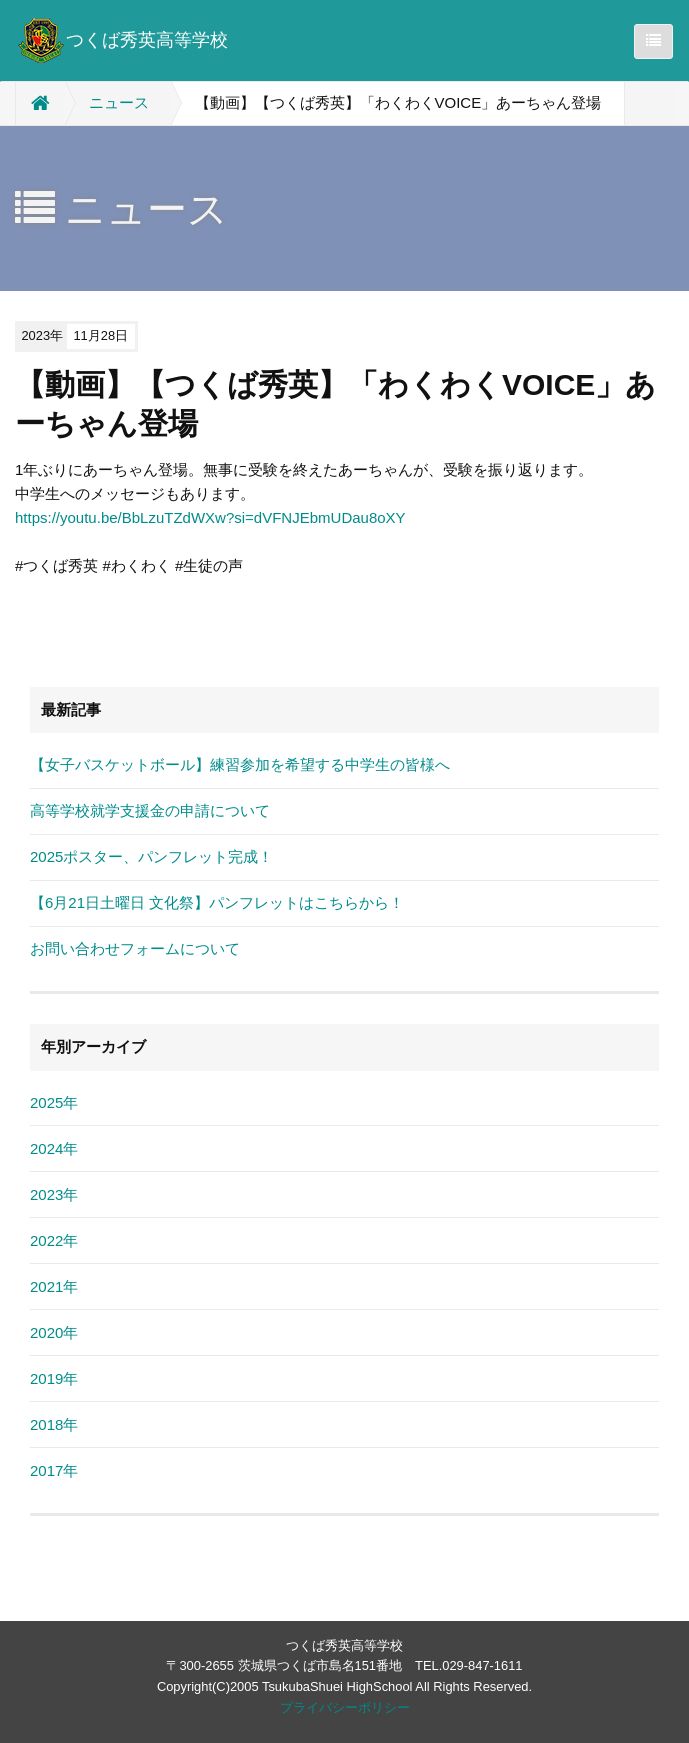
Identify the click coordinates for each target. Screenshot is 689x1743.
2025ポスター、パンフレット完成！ (151, 856)
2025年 (54, 1102)
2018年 (54, 1424)
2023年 (54, 1194)
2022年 (54, 1240)
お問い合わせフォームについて (135, 948)
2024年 (54, 1148)
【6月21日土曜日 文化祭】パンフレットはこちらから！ (217, 902)
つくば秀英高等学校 (122, 40)
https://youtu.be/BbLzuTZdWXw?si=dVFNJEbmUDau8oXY (210, 517)
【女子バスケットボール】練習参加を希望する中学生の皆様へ (240, 764)
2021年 (54, 1286)
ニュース (119, 102)
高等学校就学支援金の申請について (150, 810)
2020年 (54, 1332)
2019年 (54, 1378)
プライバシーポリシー (345, 1707)
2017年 (54, 1470)
